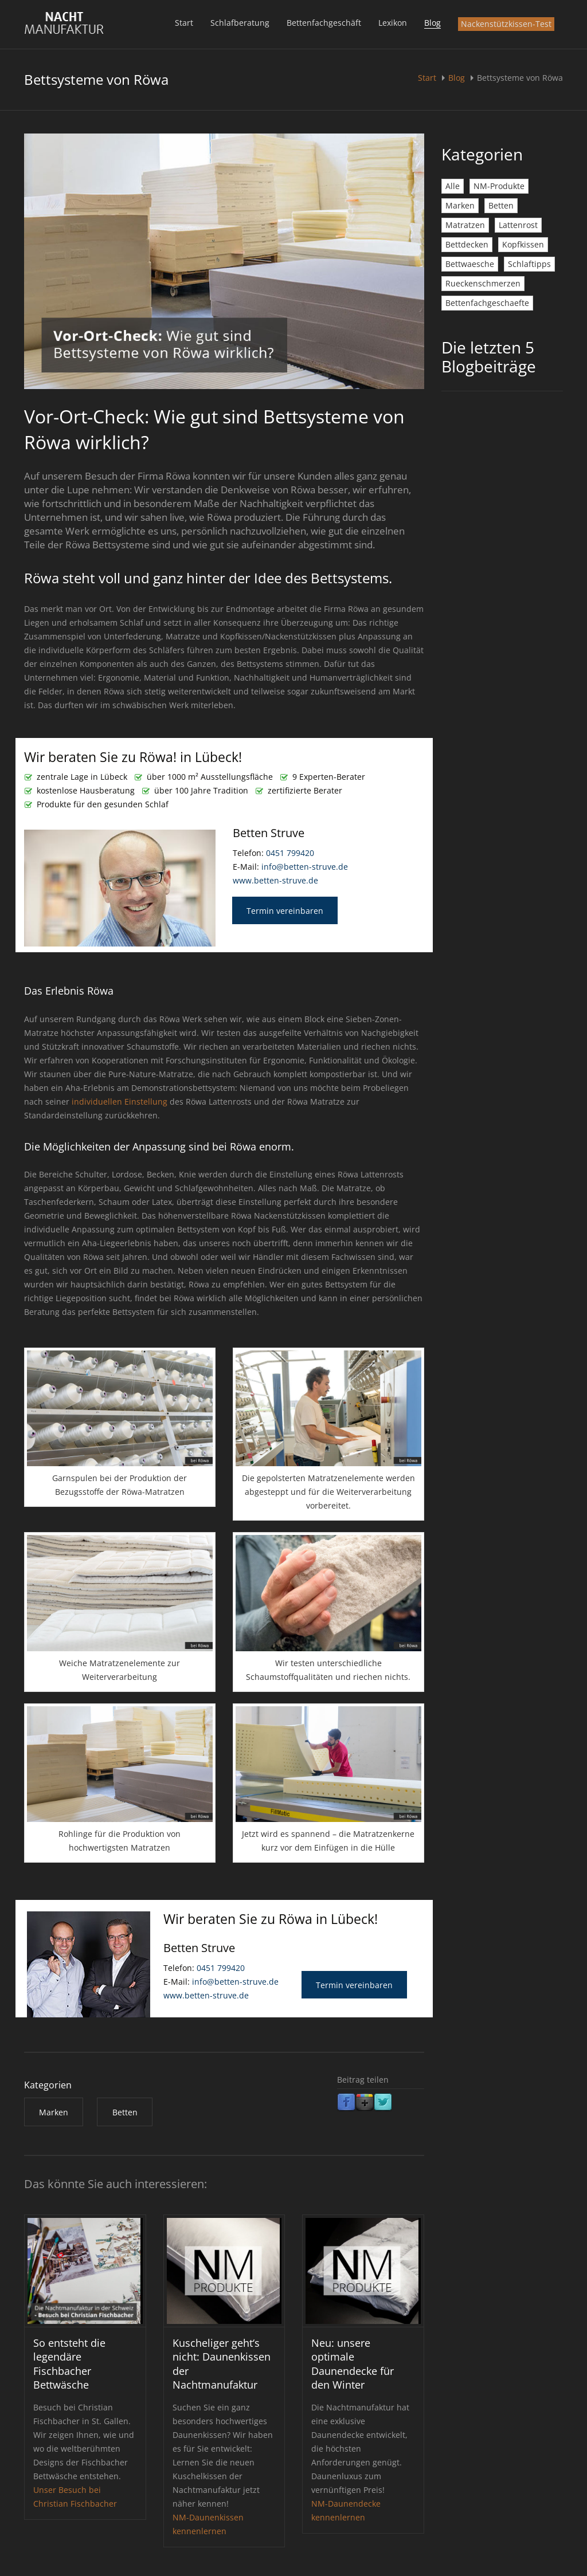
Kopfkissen (523, 244)
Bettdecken (466, 244)
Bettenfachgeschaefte (487, 302)
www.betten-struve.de (275, 880)
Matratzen (465, 224)
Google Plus (364, 2103)
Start (184, 22)
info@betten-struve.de (304, 866)
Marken (460, 205)
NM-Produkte (499, 185)
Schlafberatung (239, 22)
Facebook (346, 2103)
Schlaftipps (529, 263)
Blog (432, 22)
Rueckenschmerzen (483, 283)
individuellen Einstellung (119, 1101)
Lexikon (392, 22)
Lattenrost (518, 224)
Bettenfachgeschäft (324, 22)
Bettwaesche (469, 263)
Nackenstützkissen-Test (506, 23)
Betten (501, 205)
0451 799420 (290, 852)
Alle (452, 185)
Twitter (383, 2103)
